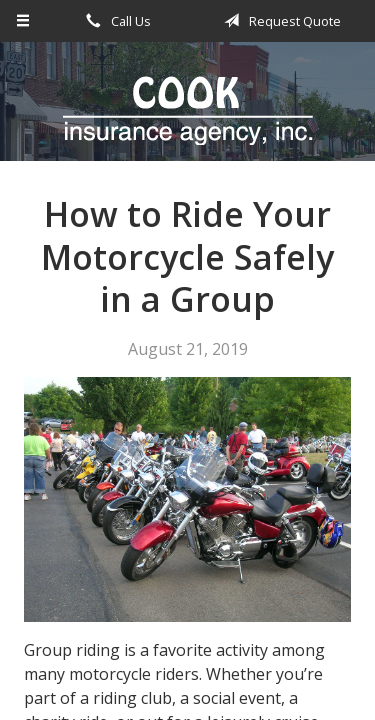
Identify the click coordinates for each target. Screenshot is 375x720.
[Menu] (23, 21)
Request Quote (279, 21)
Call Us (115, 21)
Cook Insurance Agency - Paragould (188, 110)
